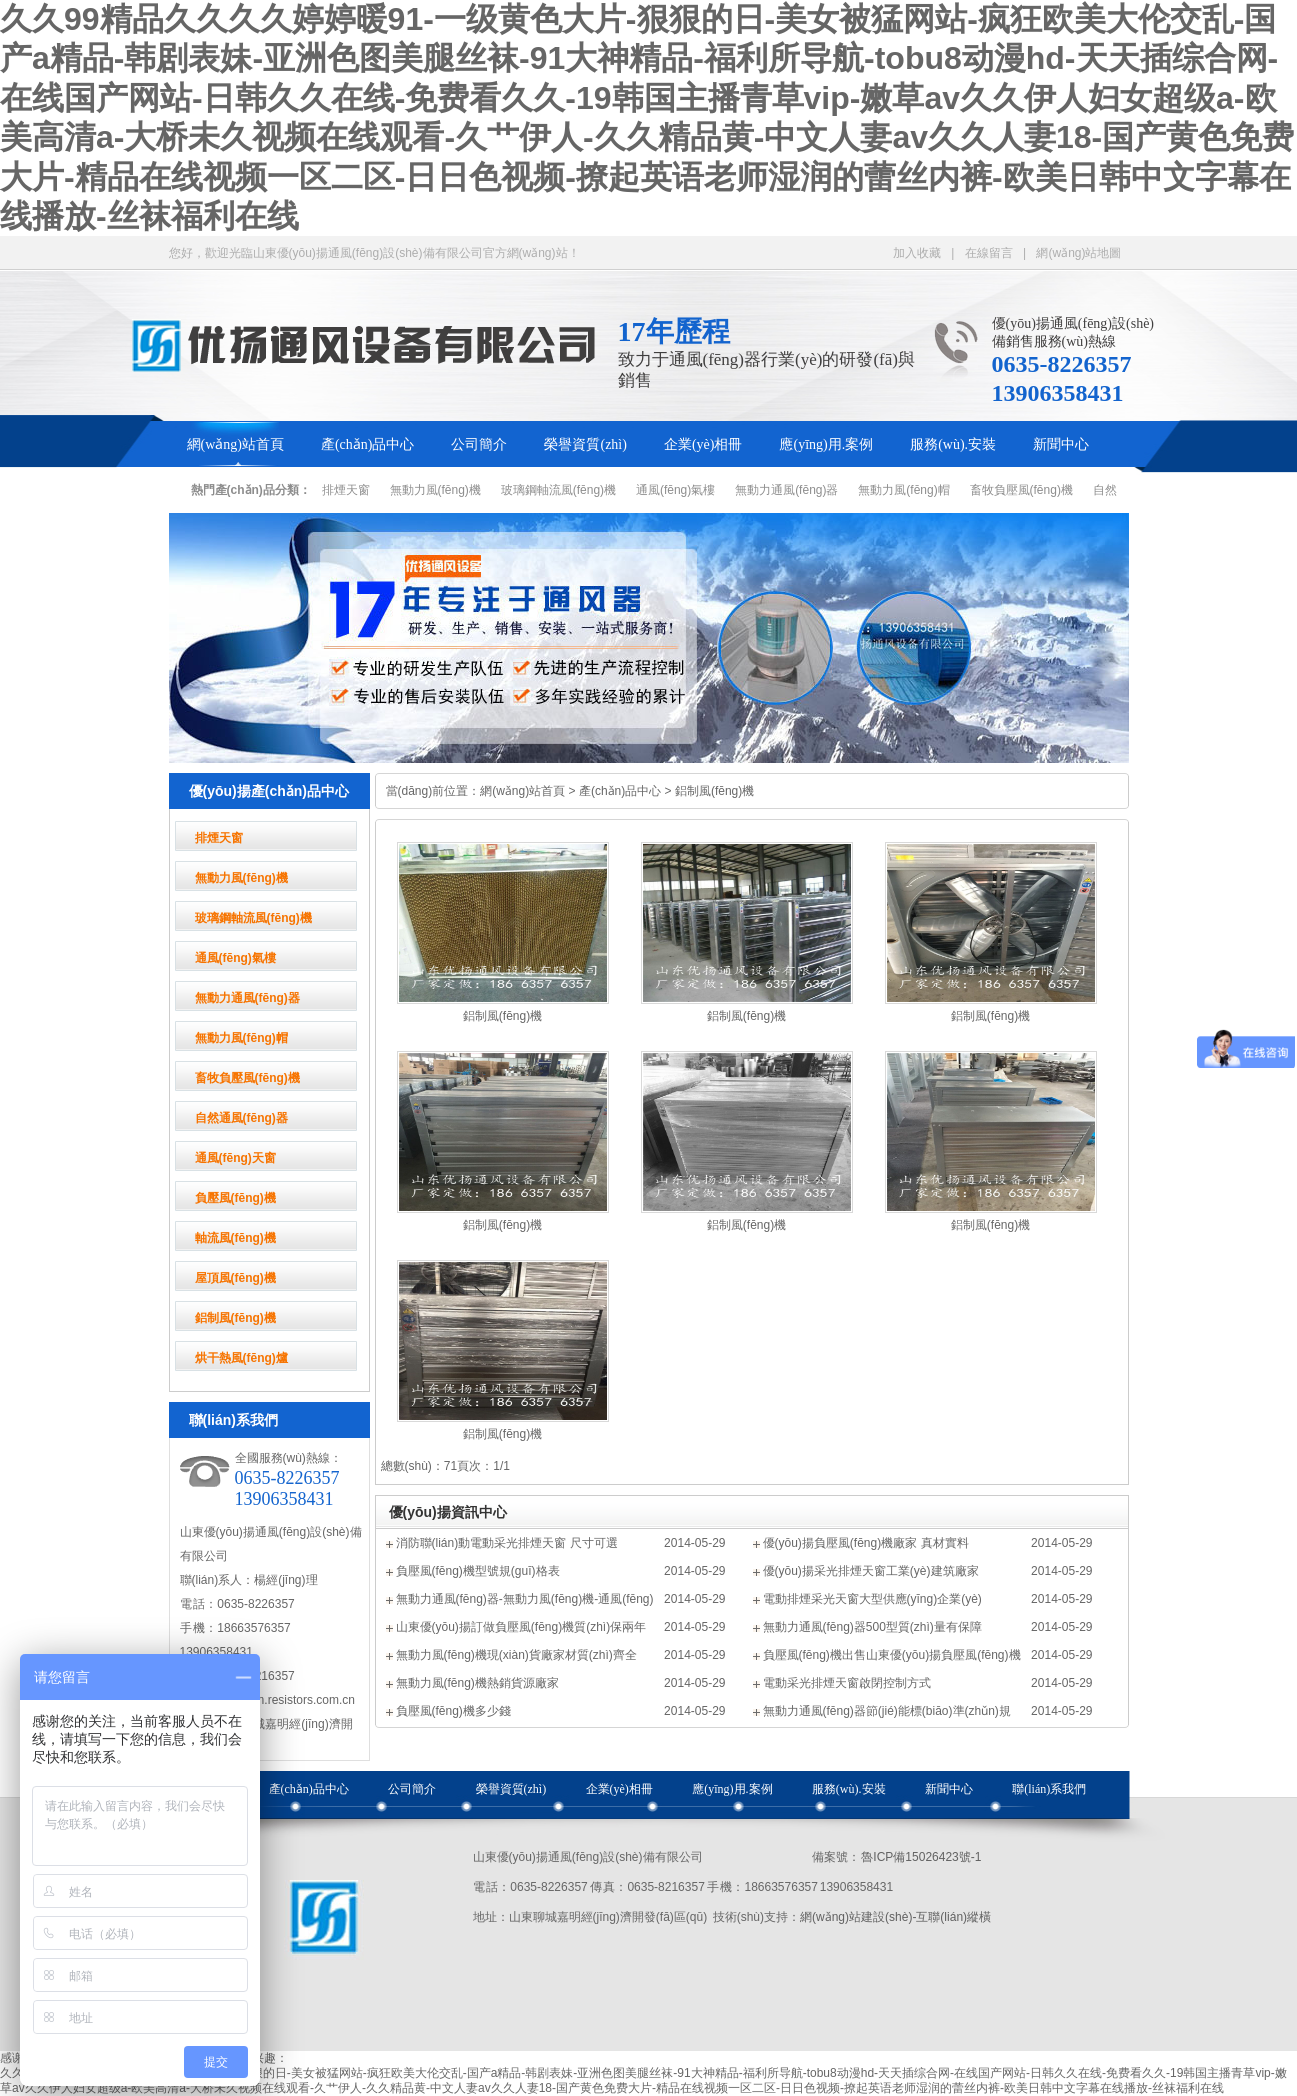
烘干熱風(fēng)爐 (241, 1358)
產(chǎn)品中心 (368, 444)
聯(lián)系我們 (1049, 1789)
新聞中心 (1061, 444)
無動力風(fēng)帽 (903, 490)
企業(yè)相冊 (703, 444)
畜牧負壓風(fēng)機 (1021, 490)
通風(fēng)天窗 (235, 1158)
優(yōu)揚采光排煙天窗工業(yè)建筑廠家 (871, 1571)
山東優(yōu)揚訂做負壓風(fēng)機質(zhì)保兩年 (521, 1627)
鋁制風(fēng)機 (235, 1318)
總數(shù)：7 (416, 1466)
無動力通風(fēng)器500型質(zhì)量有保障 (872, 1627)
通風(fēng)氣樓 (675, 490)
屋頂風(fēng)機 (235, 1278)
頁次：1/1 (483, 1466)
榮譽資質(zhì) (585, 444)
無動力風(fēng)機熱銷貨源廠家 (477, 1683)
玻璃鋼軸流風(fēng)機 (558, 490)
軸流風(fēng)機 (235, 1238)
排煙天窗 (346, 490)
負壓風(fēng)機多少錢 (453, 1711)
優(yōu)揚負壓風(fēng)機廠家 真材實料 (866, 1543)
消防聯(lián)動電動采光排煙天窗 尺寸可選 (507, 1543)
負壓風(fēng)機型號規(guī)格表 (478, 1571)
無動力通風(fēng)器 (786, 490)
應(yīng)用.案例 (826, 444)
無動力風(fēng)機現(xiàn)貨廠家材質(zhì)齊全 (516, 1655)
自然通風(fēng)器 (241, 1118)
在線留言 (989, 253)
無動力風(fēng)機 (435, 490)
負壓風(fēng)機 (235, 1198)
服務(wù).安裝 (953, 444)
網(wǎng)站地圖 (1078, 253)
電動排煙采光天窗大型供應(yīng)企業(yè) (872, 1599)
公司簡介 (479, 444)
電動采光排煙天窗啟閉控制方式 (847, 1683)
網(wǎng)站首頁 (235, 444)
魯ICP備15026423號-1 (921, 1857)
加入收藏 (917, 253)
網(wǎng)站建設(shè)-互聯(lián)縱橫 (895, 1917)
